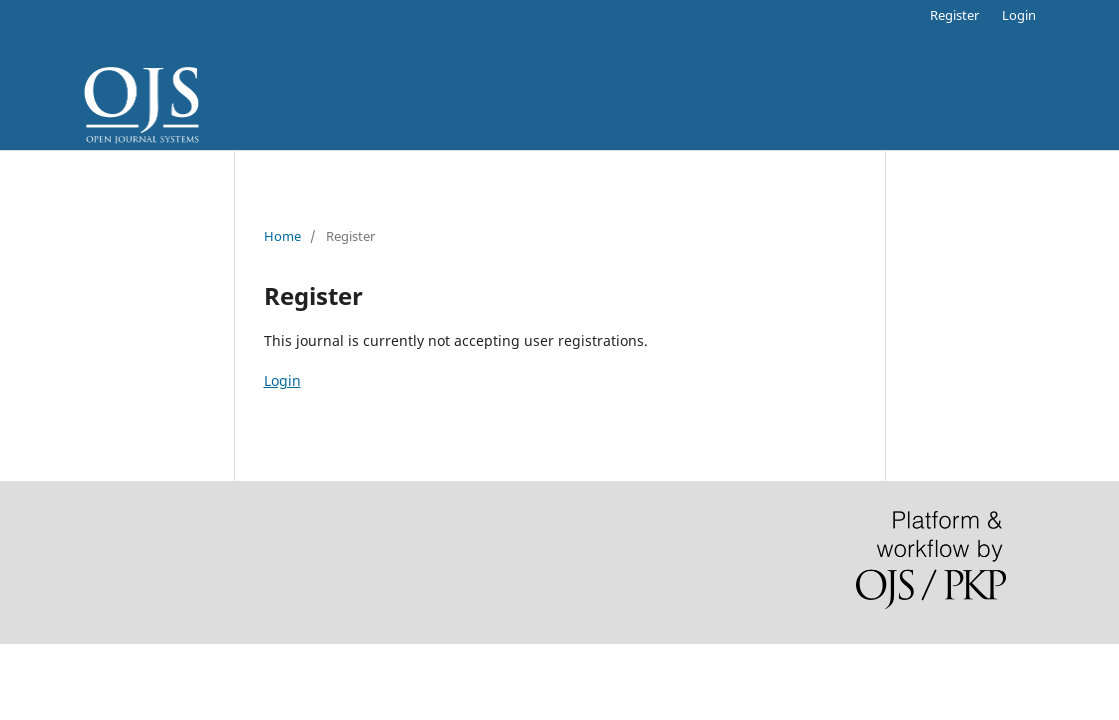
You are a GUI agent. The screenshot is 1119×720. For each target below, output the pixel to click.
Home (282, 236)
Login (1019, 15)
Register (954, 15)
